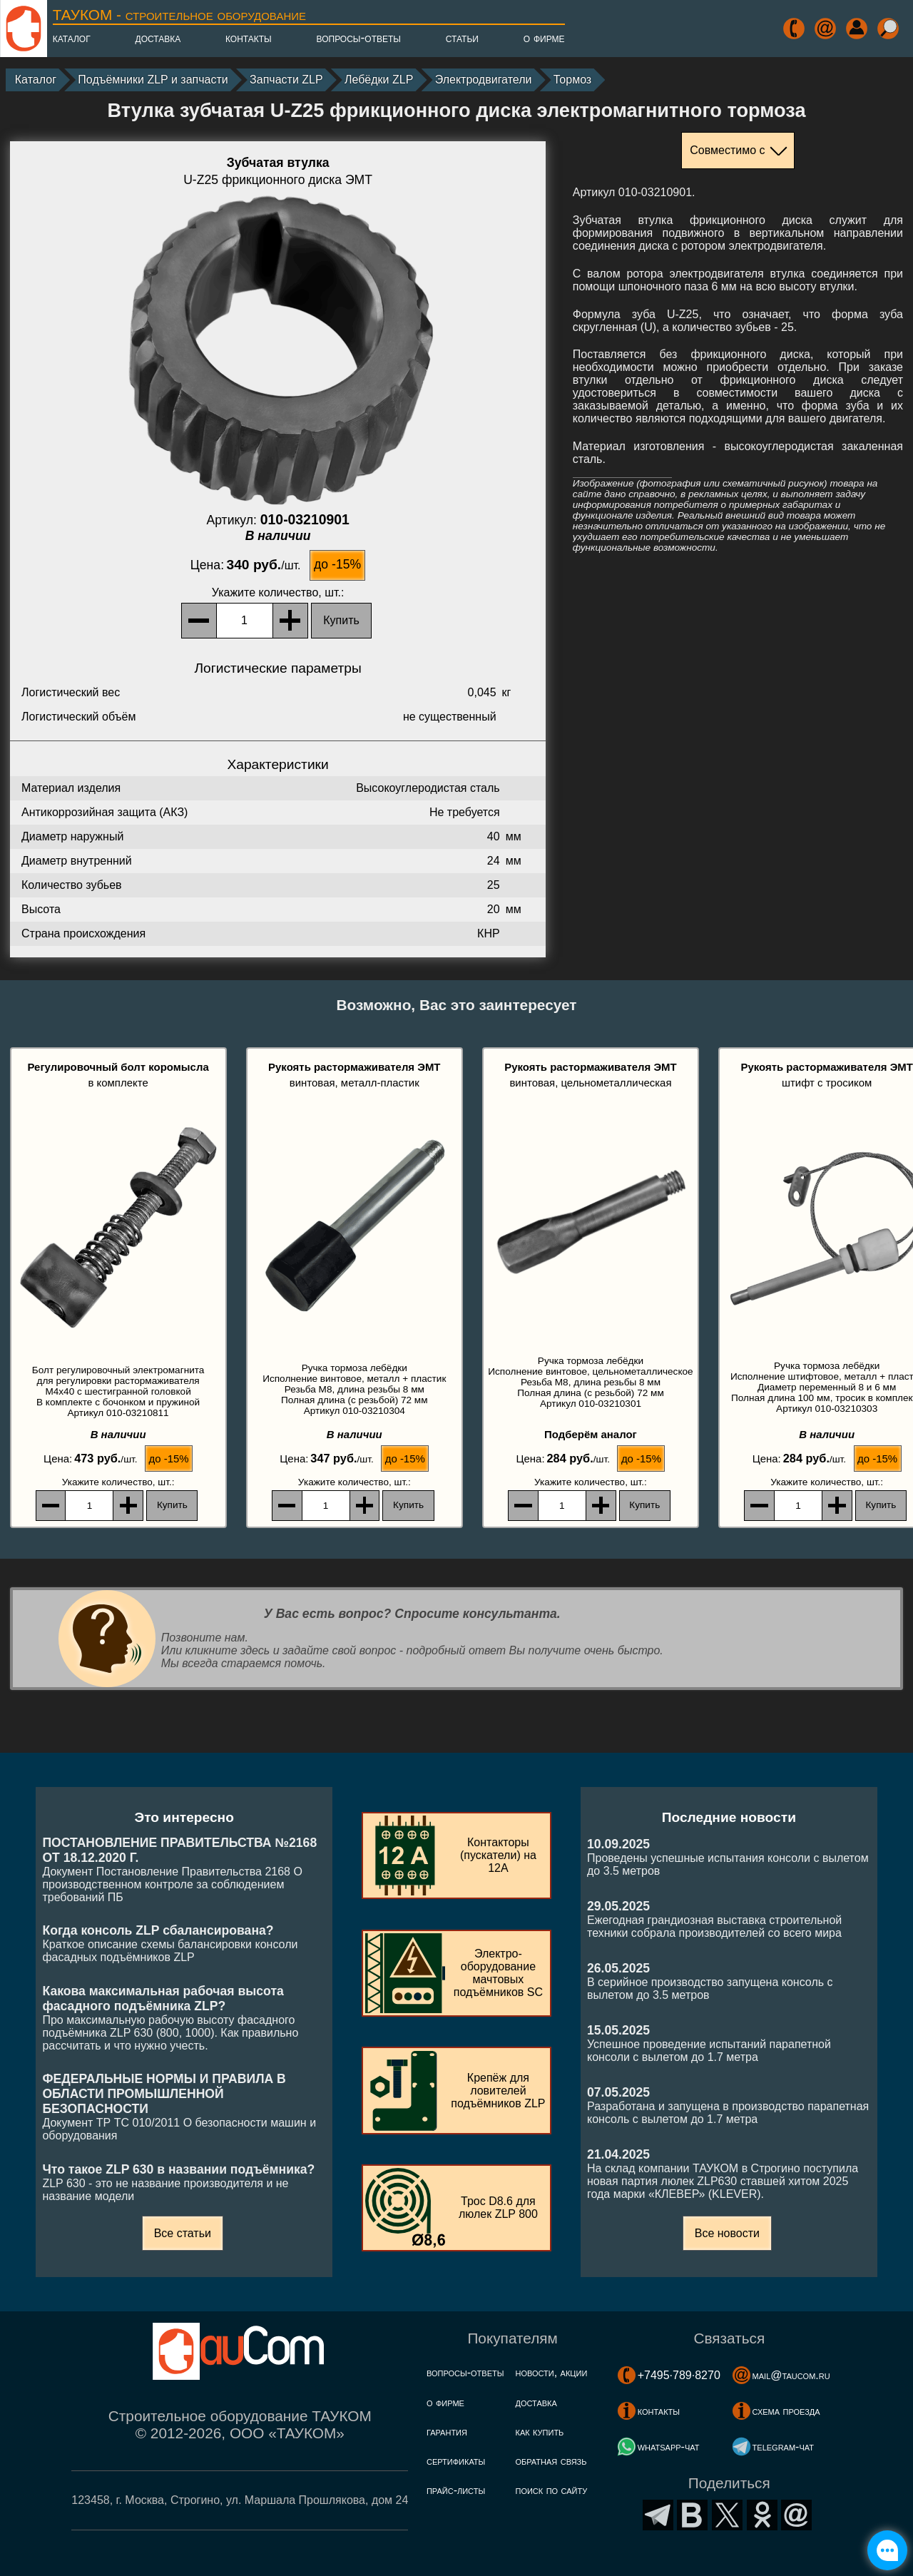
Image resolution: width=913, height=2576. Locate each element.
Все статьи (182, 2233)
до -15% (337, 564)
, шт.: (278, 592)
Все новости (727, 2233)
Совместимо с (727, 150)
